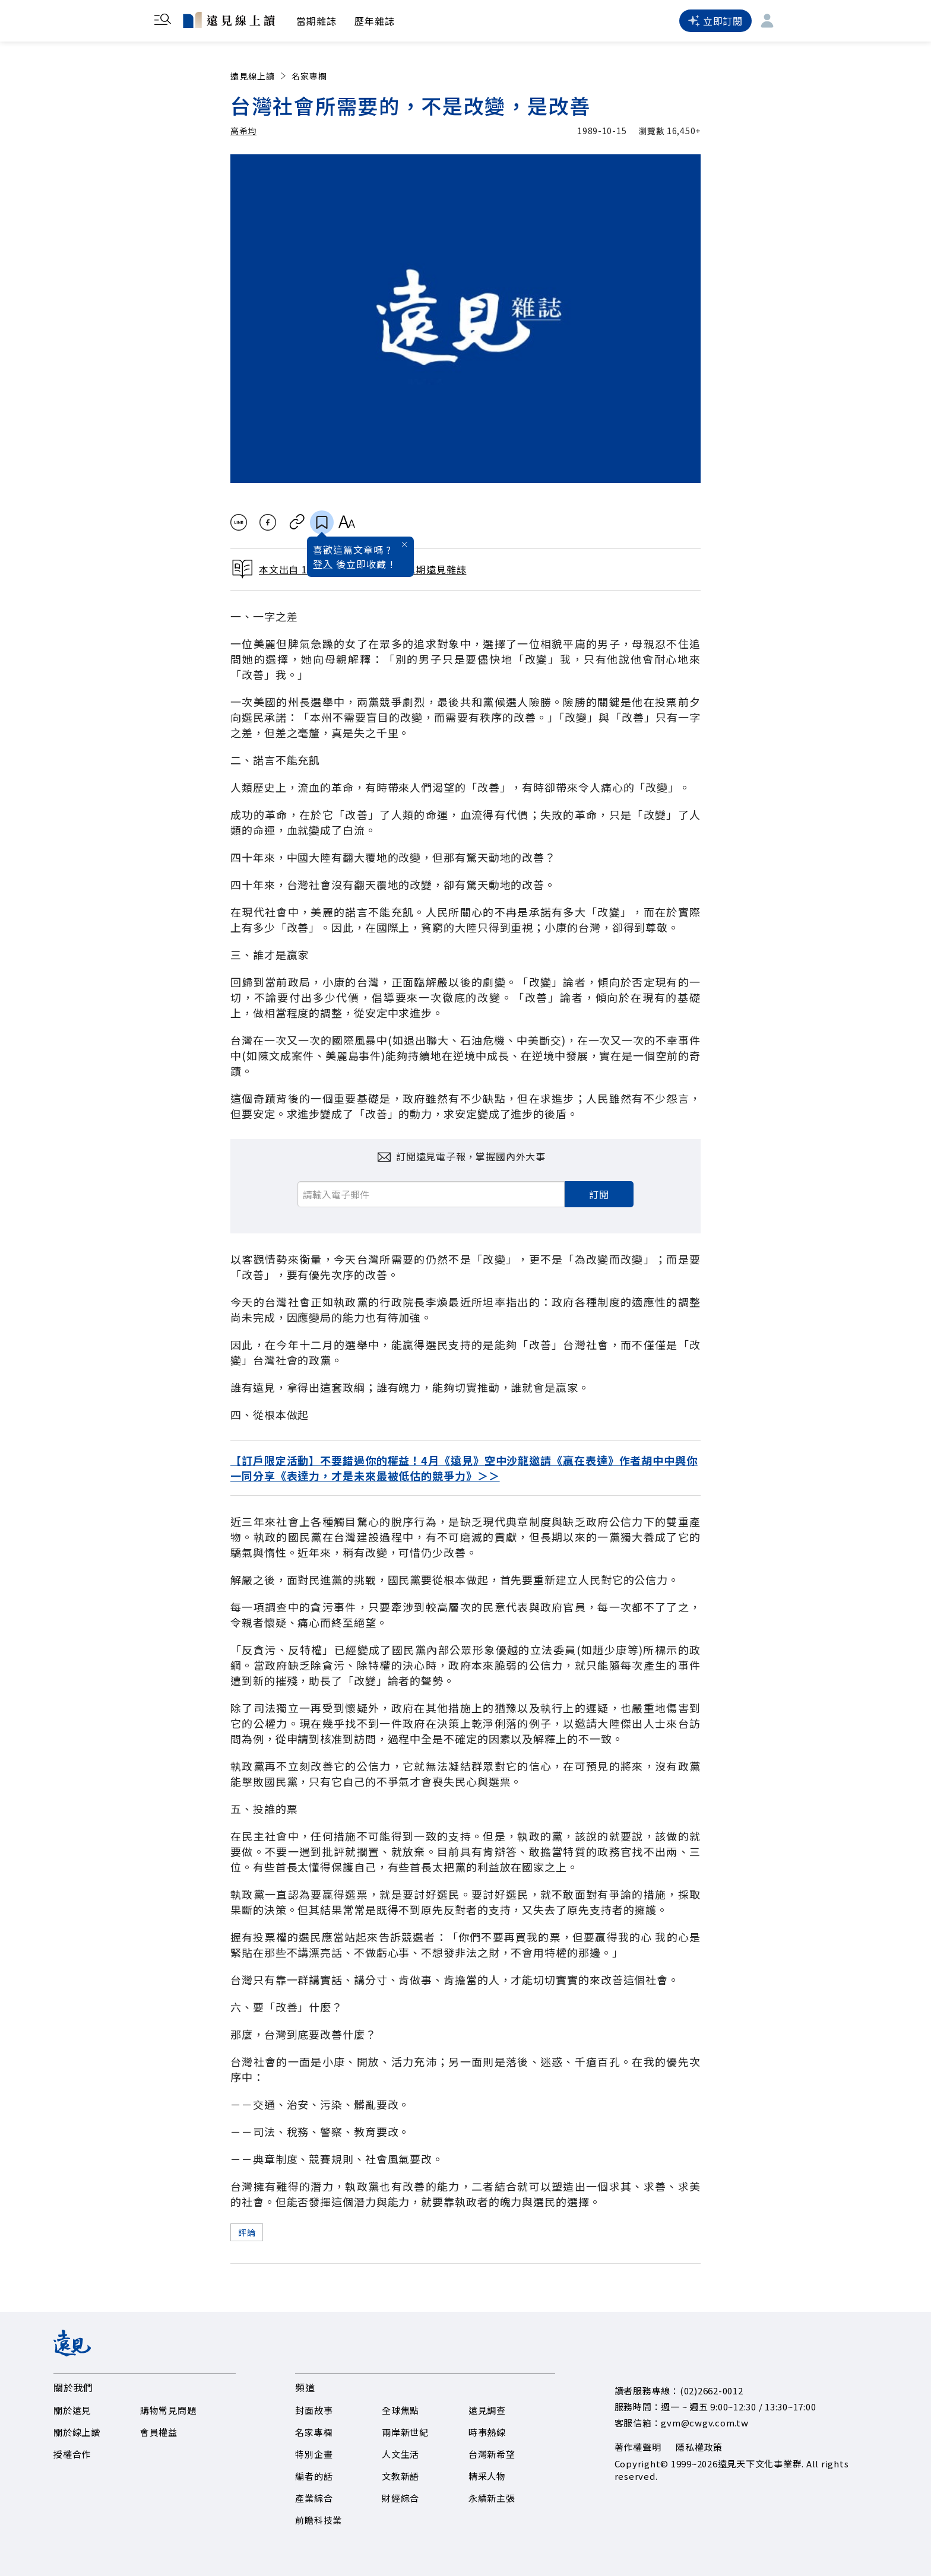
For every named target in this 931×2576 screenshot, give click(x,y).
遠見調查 (487, 2410)
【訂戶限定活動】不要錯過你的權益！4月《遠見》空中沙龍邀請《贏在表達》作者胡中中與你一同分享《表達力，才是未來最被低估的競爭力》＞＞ (464, 1467)
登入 (323, 564)
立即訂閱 (715, 21)
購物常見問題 (168, 2410)
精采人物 (487, 2476)
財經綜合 (400, 2498)
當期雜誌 (316, 21)
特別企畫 (313, 2454)
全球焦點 (400, 2410)
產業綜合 (313, 2498)
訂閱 (599, 1194)
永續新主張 (491, 2498)
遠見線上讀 (259, 76)
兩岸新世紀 (405, 2432)
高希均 (243, 131)
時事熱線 (487, 2432)
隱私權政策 (699, 2447)
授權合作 (72, 2454)
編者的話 (313, 2476)
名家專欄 (309, 76)
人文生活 (400, 2454)
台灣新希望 (491, 2454)
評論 (246, 2232)
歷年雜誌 (374, 21)
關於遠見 (72, 2410)
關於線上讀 (76, 2432)
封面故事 (313, 2410)
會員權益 (159, 2432)
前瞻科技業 (318, 2520)
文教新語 (400, 2476)
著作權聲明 (638, 2447)
